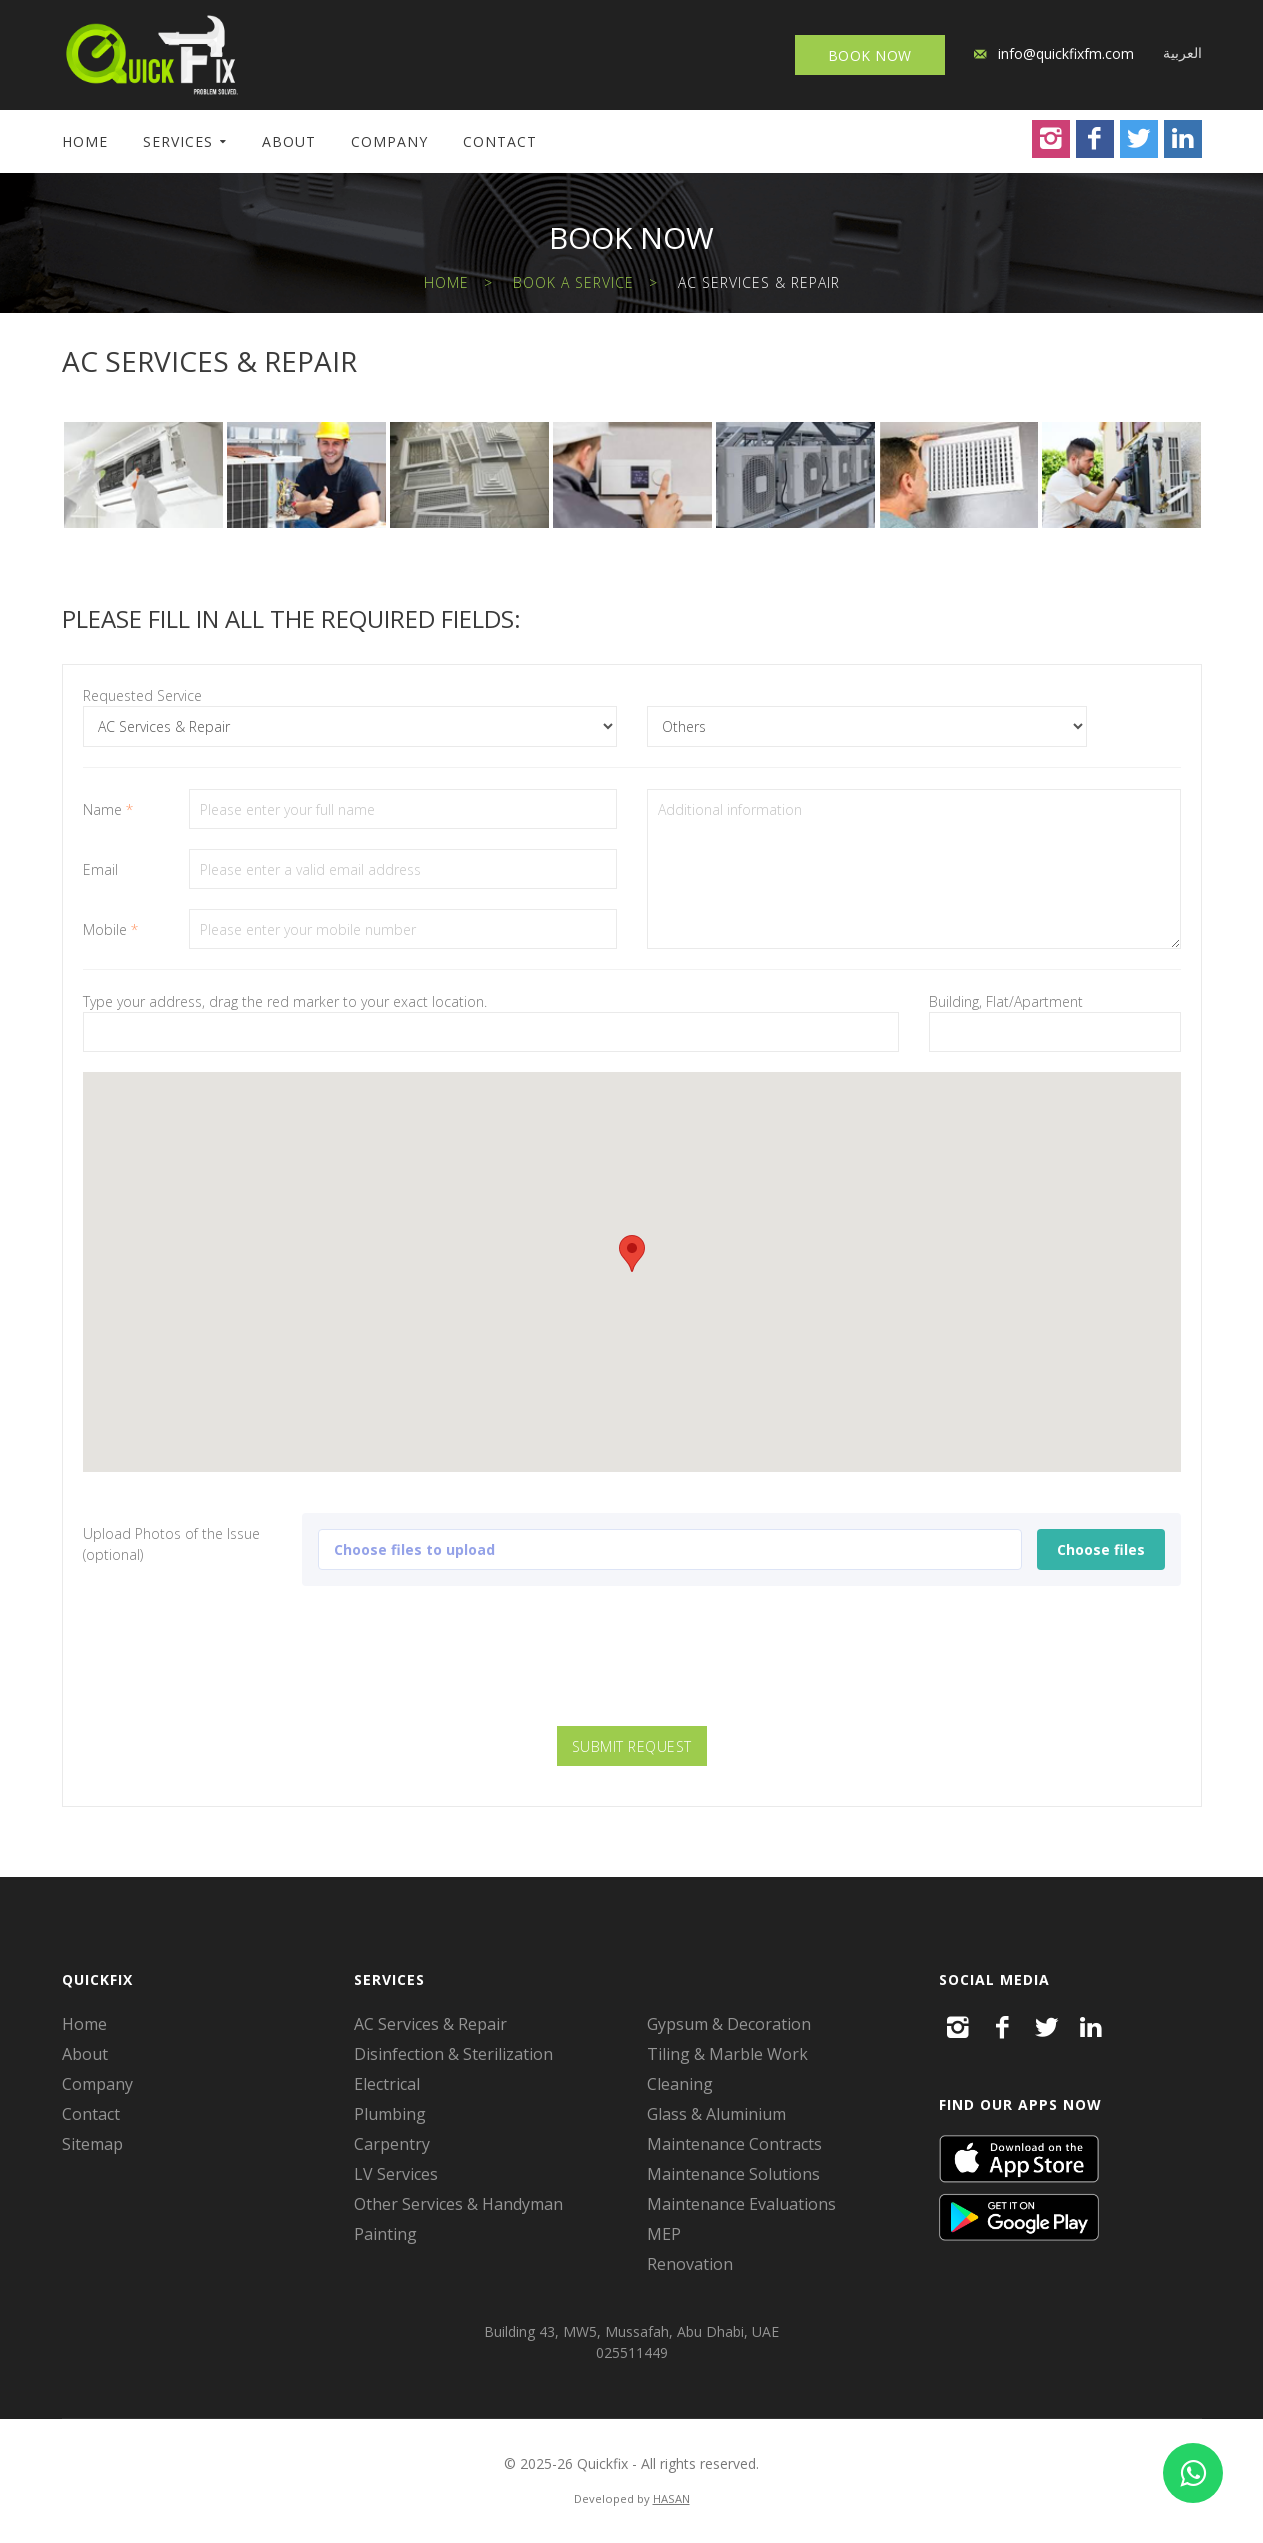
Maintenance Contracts (734, 2144)
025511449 (632, 2352)
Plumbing (390, 2114)
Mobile (110, 929)
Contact (500, 141)
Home (85, 141)
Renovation (690, 2264)
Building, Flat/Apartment (1006, 1001)
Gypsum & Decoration (729, 2024)
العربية (1182, 52)
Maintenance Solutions (733, 2174)
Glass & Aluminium (716, 2114)
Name (108, 809)
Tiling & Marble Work (727, 2054)
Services (178, 141)
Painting (385, 2234)
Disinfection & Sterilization (453, 2054)
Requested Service (142, 695)
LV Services (396, 2174)
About (289, 141)
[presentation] (632, 1667)
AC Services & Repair (430, 2024)
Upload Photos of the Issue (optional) (171, 1544)
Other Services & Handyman (458, 2204)
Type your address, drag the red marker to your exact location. (285, 1001)
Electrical (387, 2084)
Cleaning (680, 2084)
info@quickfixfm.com (1066, 53)
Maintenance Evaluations (741, 2204)
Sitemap (92, 2144)
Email (100, 869)
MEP (664, 2234)
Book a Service (573, 282)
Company (389, 141)
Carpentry (392, 2144)
